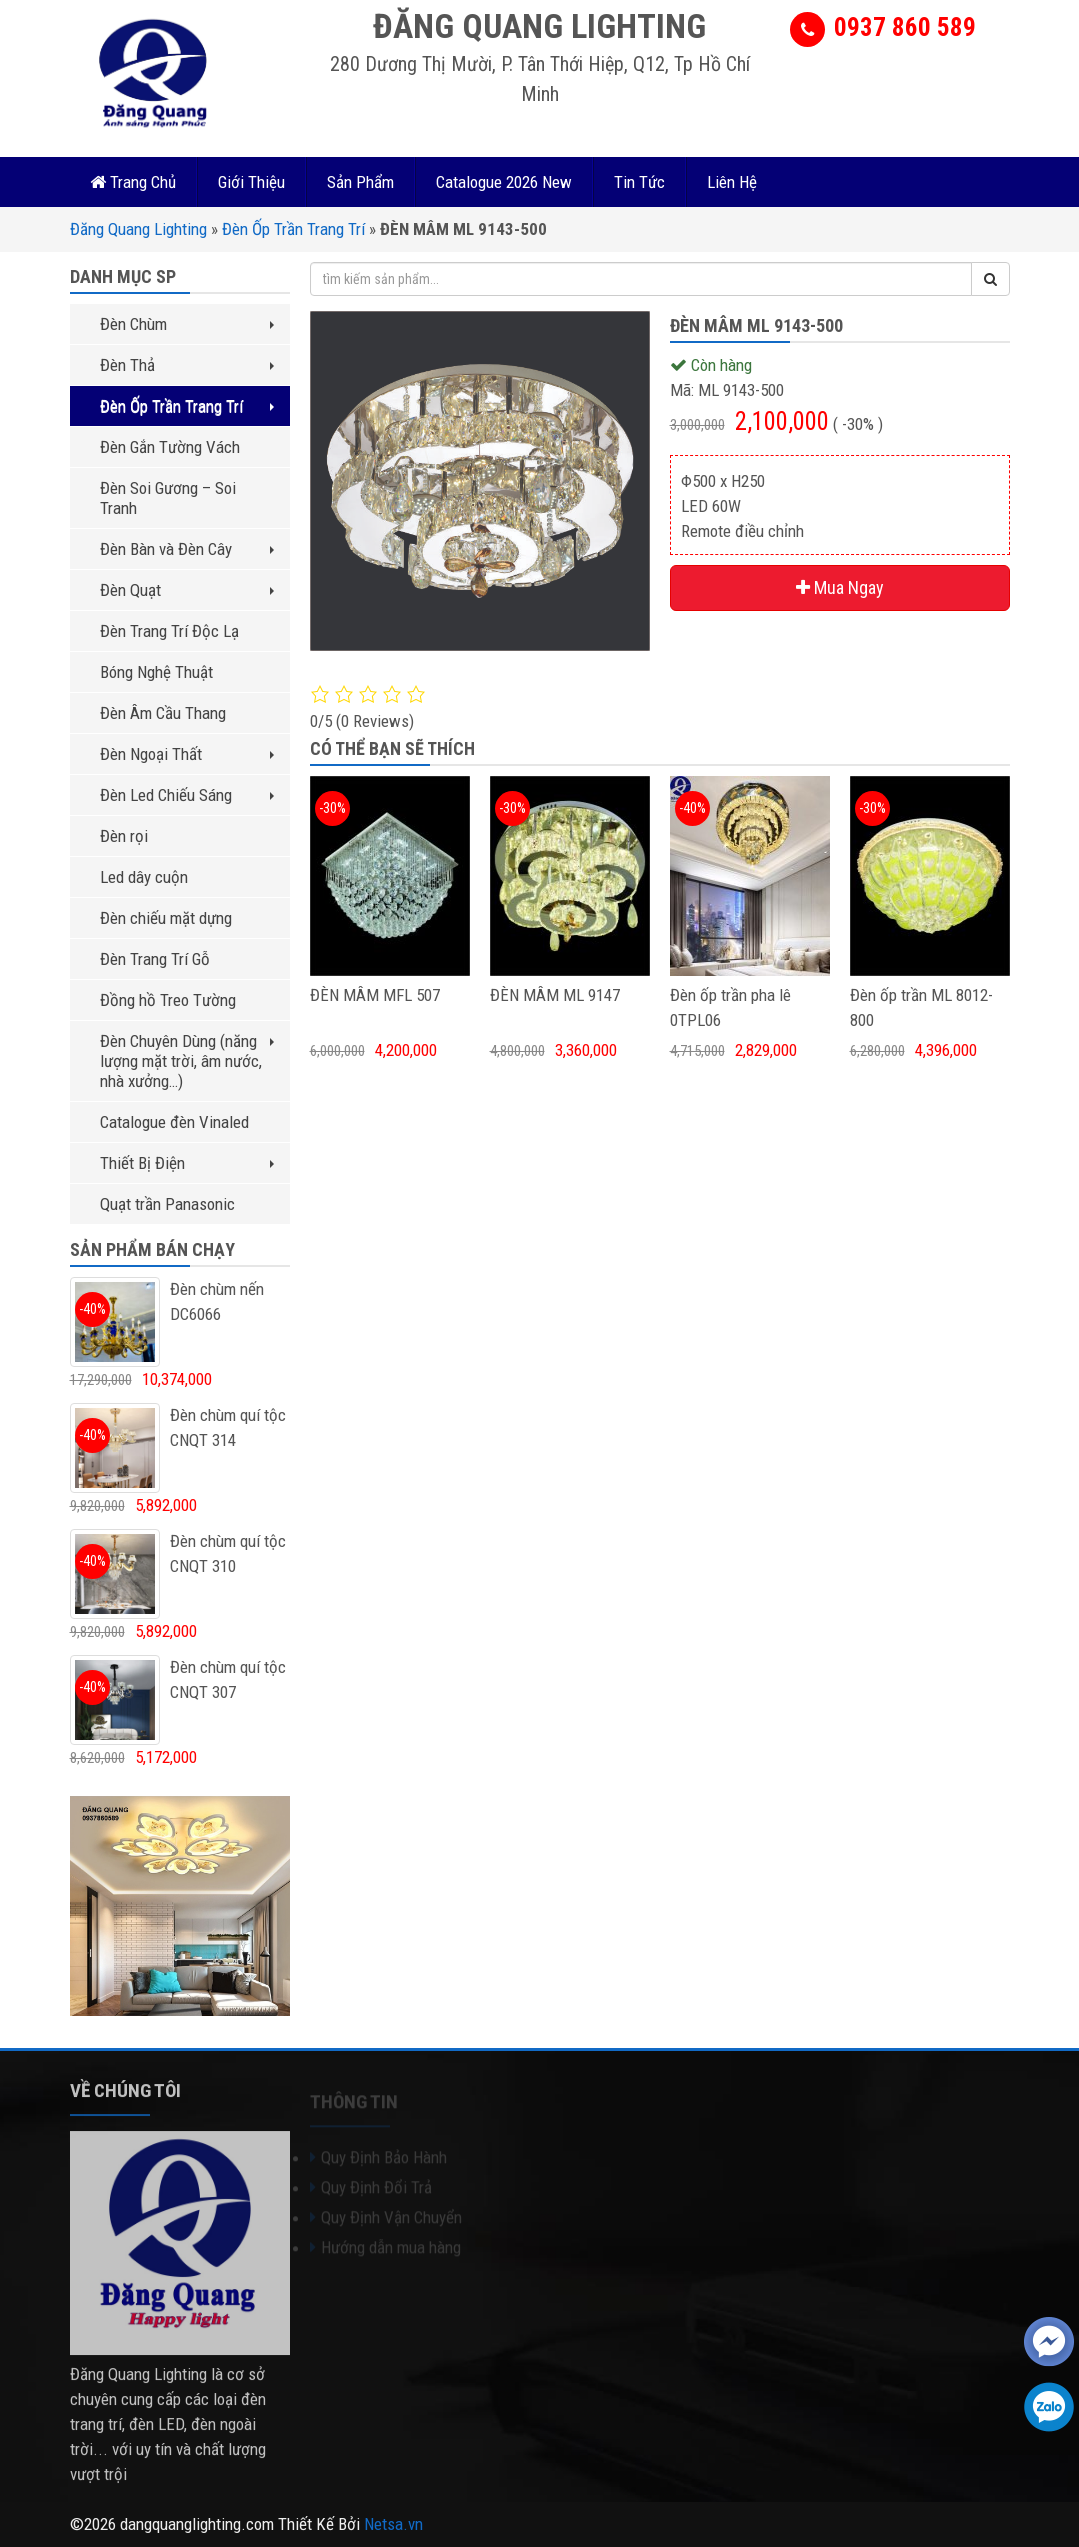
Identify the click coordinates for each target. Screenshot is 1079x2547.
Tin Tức (639, 182)
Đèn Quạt (187, 590)
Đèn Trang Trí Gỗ (155, 959)
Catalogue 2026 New (504, 182)
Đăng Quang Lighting (138, 229)
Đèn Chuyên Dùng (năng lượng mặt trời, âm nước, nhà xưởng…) (187, 1061)
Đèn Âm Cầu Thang (163, 713)
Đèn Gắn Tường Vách (170, 447)
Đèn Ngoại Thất (187, 754)
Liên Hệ (732, 182)
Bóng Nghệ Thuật (156, 672)
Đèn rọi (124, 836)
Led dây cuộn (144, 877)
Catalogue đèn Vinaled (174, 1122)
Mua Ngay (840, 587)
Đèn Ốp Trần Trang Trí (293, 229)
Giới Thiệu (251, 182)
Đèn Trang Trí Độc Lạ (169, 631)
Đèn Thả (187, 365)
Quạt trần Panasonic (167, 1204)
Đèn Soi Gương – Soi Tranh (168, 498)
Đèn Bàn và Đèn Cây (187, 549)
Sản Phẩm (360, 182)
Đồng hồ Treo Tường (168, 1000)
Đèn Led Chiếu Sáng (187, 795)
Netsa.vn (393, 2524)
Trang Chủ (133, 182)
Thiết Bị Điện (187, 1163)
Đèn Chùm (187, 324)
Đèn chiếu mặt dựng (166, 918)
